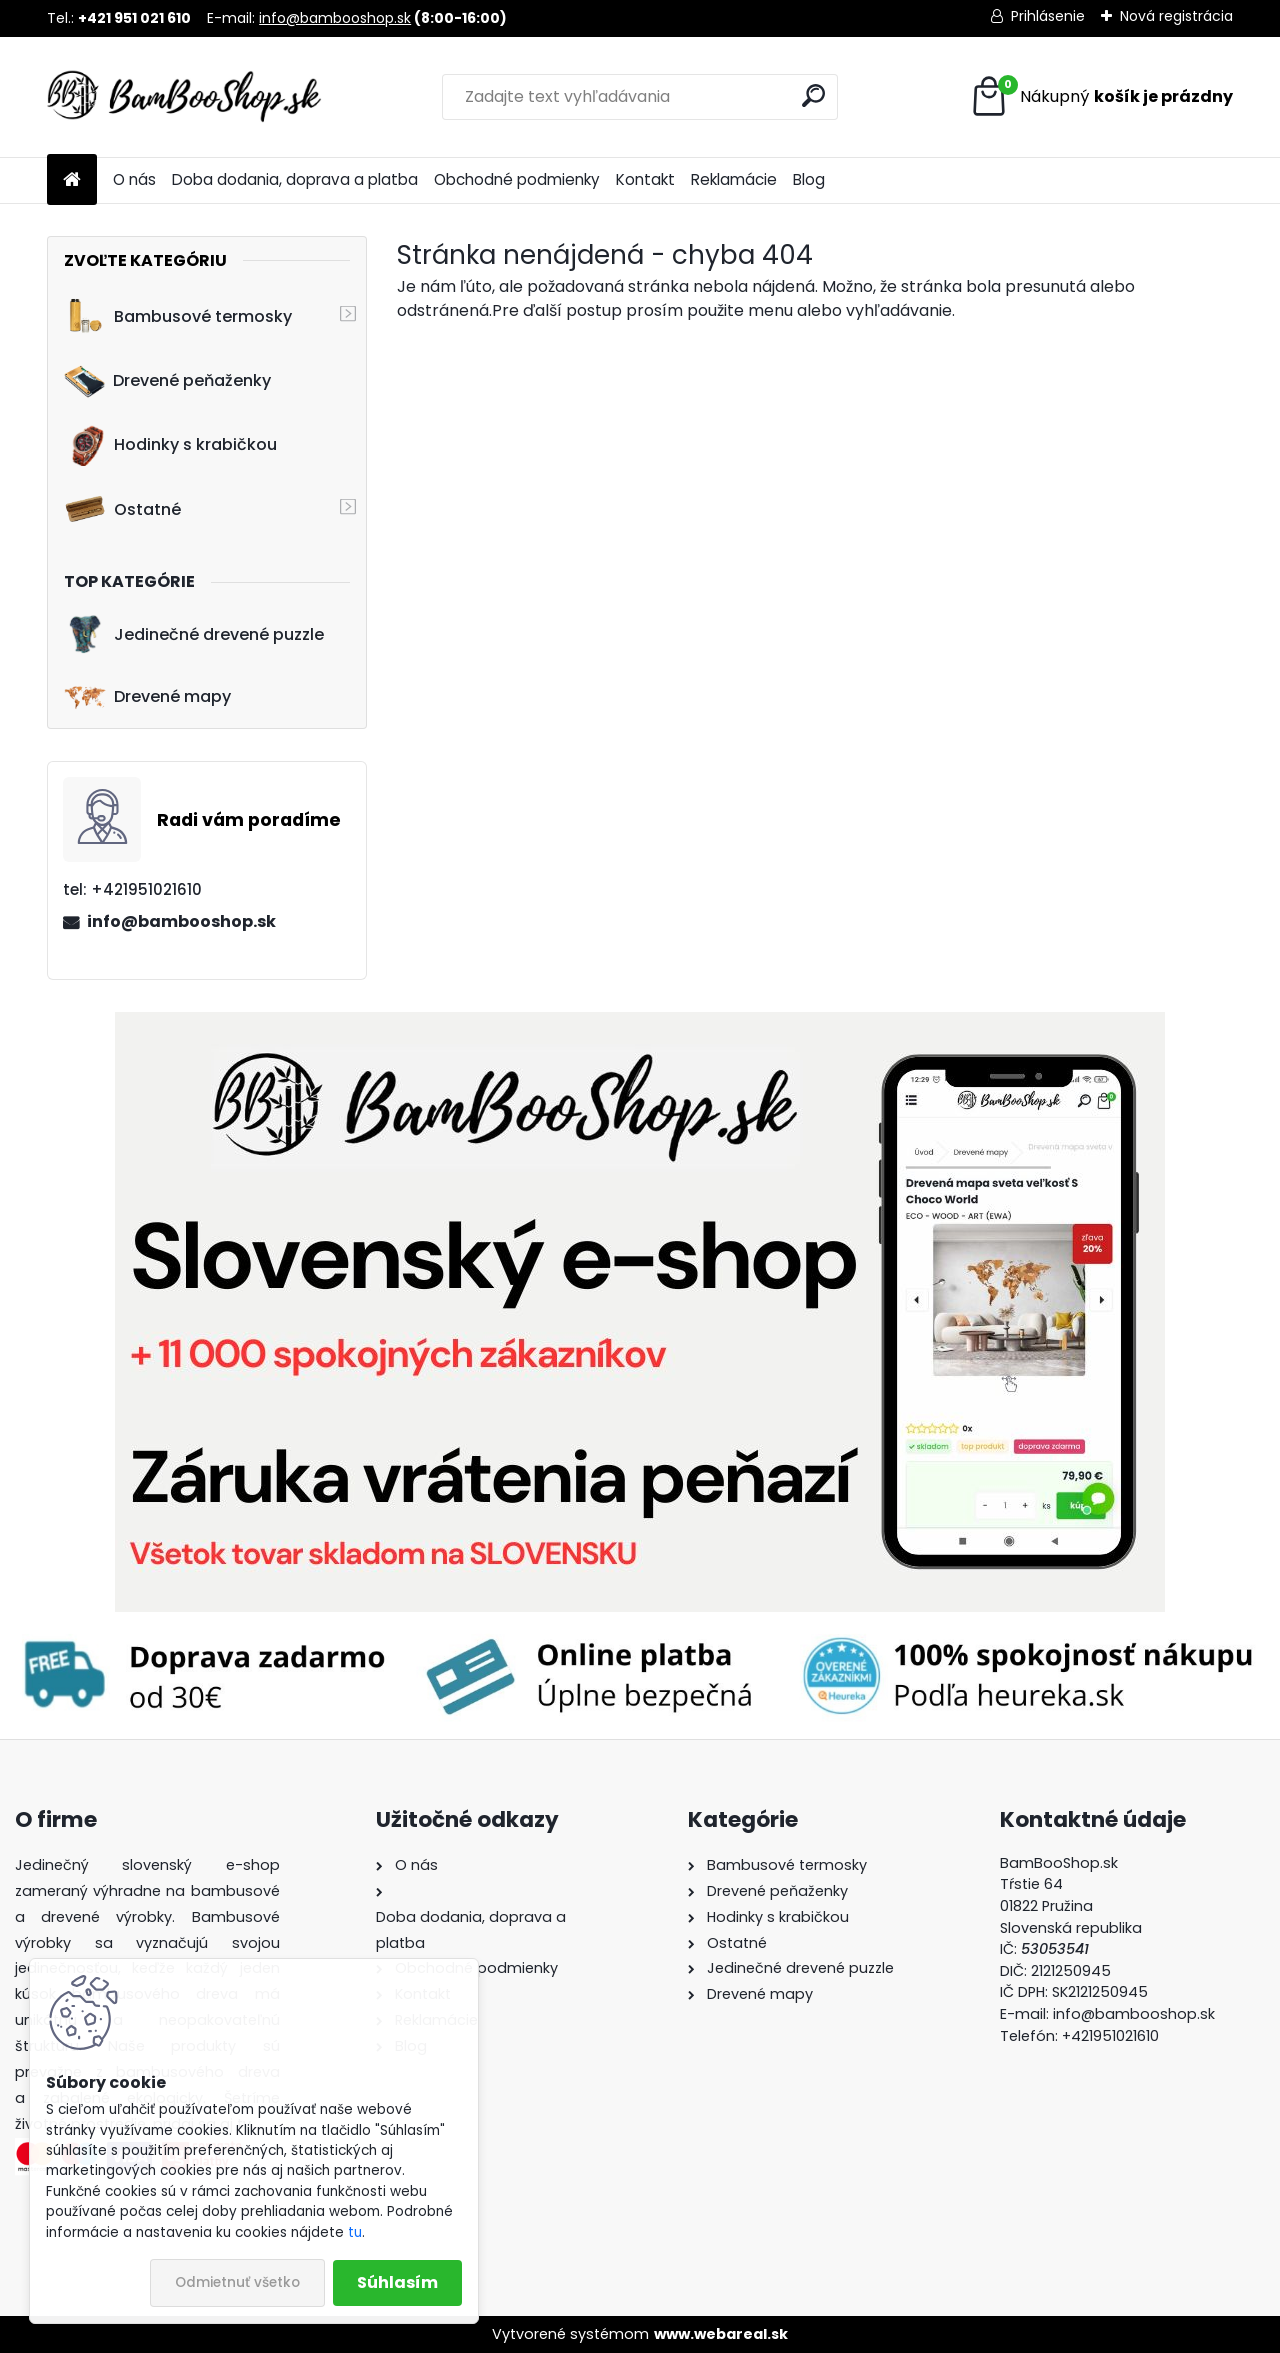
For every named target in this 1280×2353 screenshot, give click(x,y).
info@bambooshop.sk (335, 18)
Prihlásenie (1048, 16)
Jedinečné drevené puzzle (194, 634)
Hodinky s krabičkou (170, 445)
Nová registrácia (1176, 16)
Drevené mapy (147, 697)
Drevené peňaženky (167, 381)
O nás (134, 179)
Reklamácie (734, 179)
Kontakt (645, 179)
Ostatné (122, 509)
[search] (813, 95)
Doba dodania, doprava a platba (295, 179)
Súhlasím (397, 2282)
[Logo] (184, 97)
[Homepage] (72, 180)
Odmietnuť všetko (237, 2282)
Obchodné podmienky (517, 179)
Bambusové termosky (178, 316)
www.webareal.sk (721, 2334)
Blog (809, 179)
